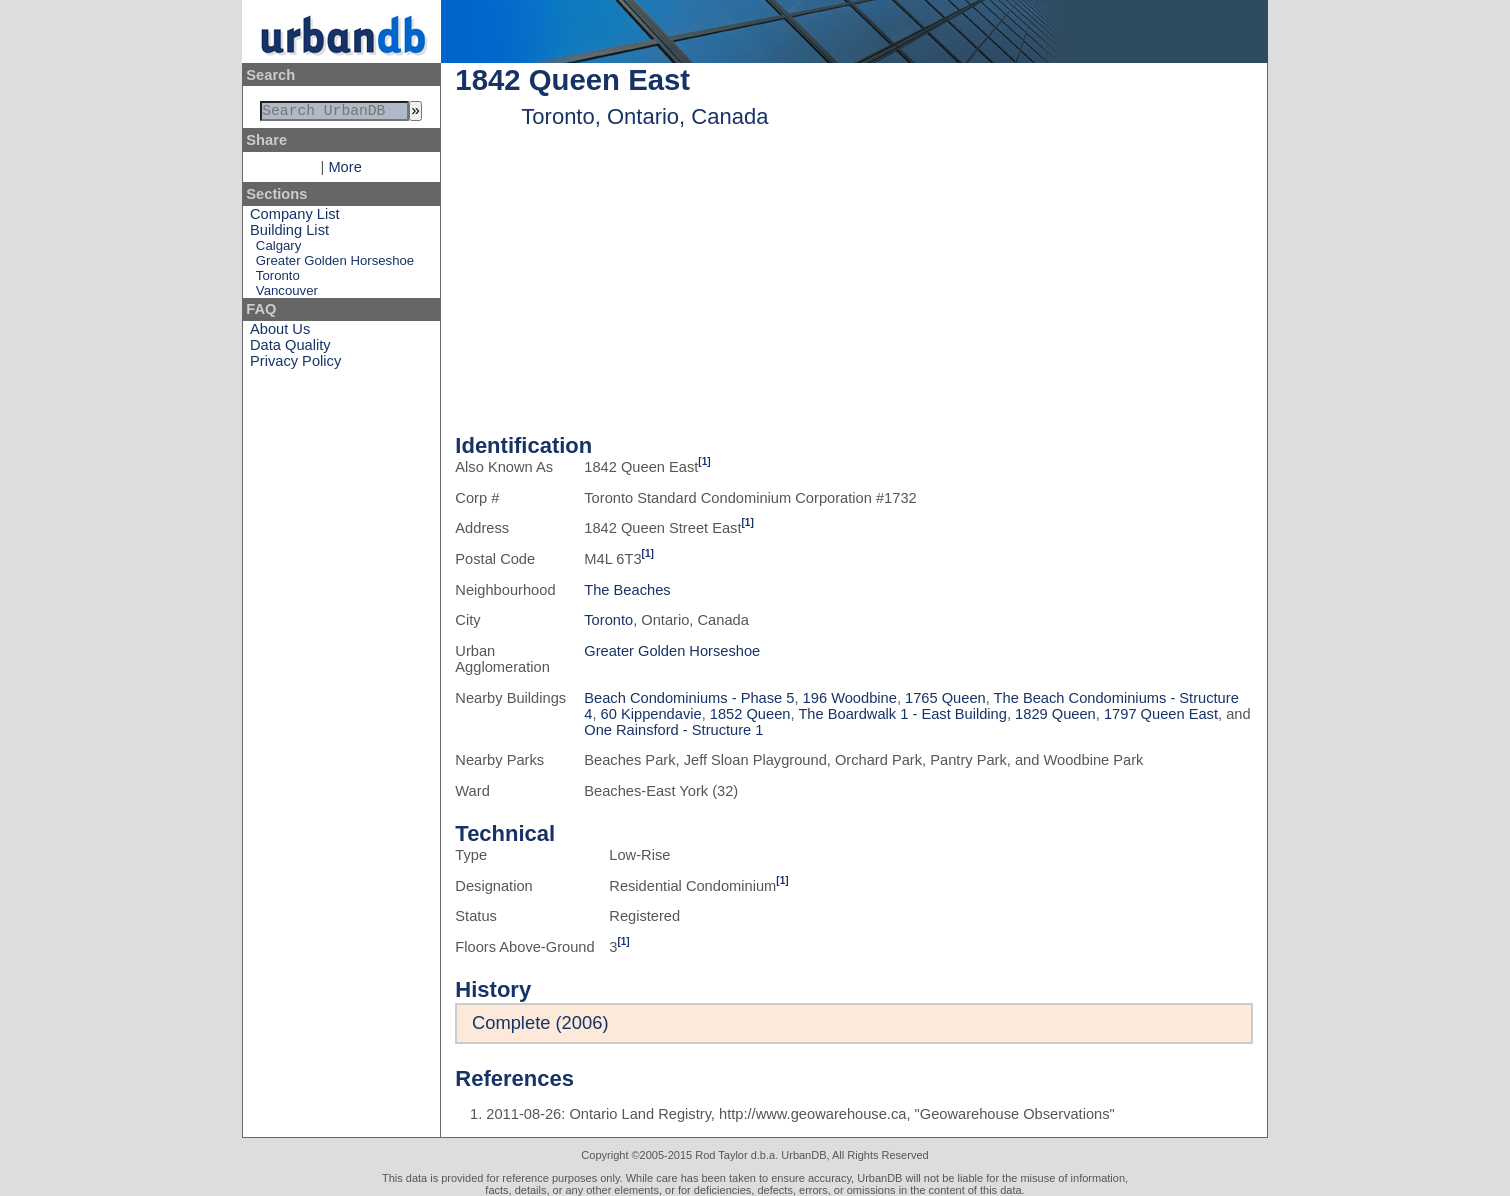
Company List (295, 218)
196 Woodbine (850, 698)
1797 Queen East (1161, 714)
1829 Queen (1055, 714)
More (344, 171)
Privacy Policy (295, 365)
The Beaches (627, 590)
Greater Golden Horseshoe (335, 264)
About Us (280, 333)
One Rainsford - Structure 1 (673, 730)
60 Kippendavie (651, 714)
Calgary (278, 249)
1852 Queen (750, 714)
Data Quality (290, 349)
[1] (704, 461)
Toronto (278, 279)
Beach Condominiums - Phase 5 (689, 698)
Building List (289, 234)
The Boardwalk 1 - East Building (902, 714)
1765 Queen (945, 698)
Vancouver (287, 294)
